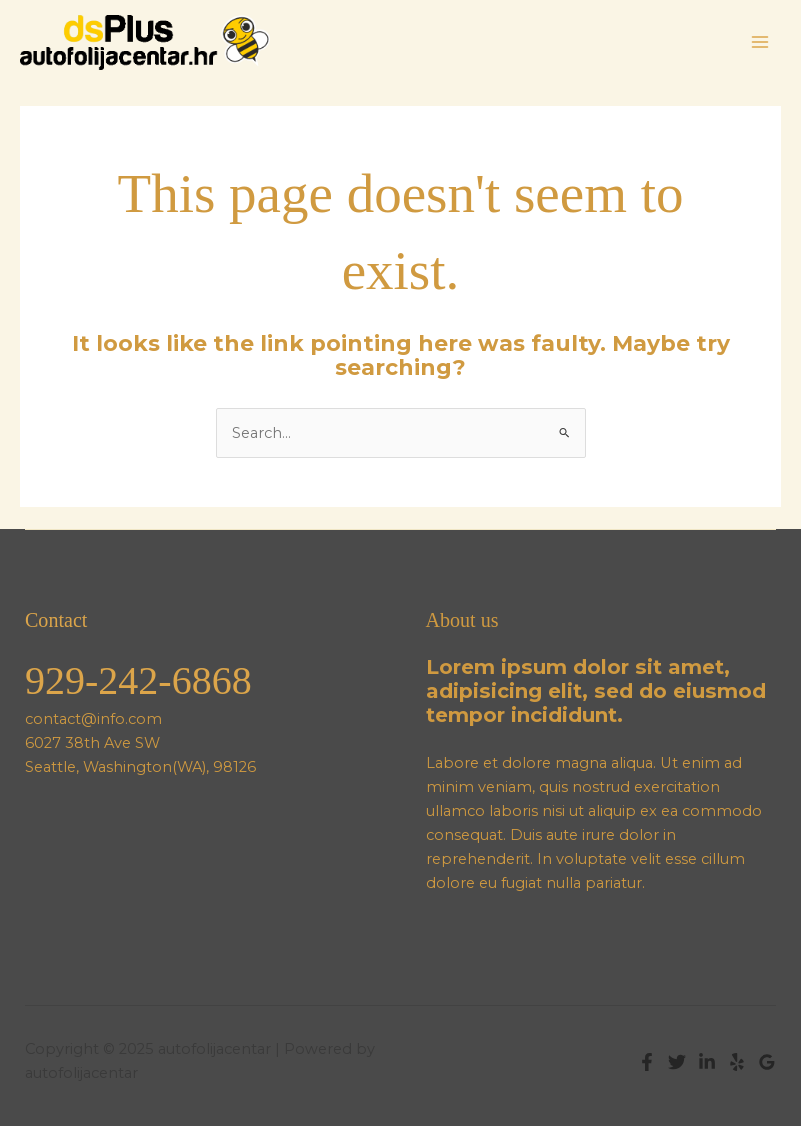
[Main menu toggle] (760, 42)
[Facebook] (647, 1062)
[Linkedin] (707, 1062)
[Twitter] (677, 1062)
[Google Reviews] (767, 1062)
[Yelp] (737, 1062)
